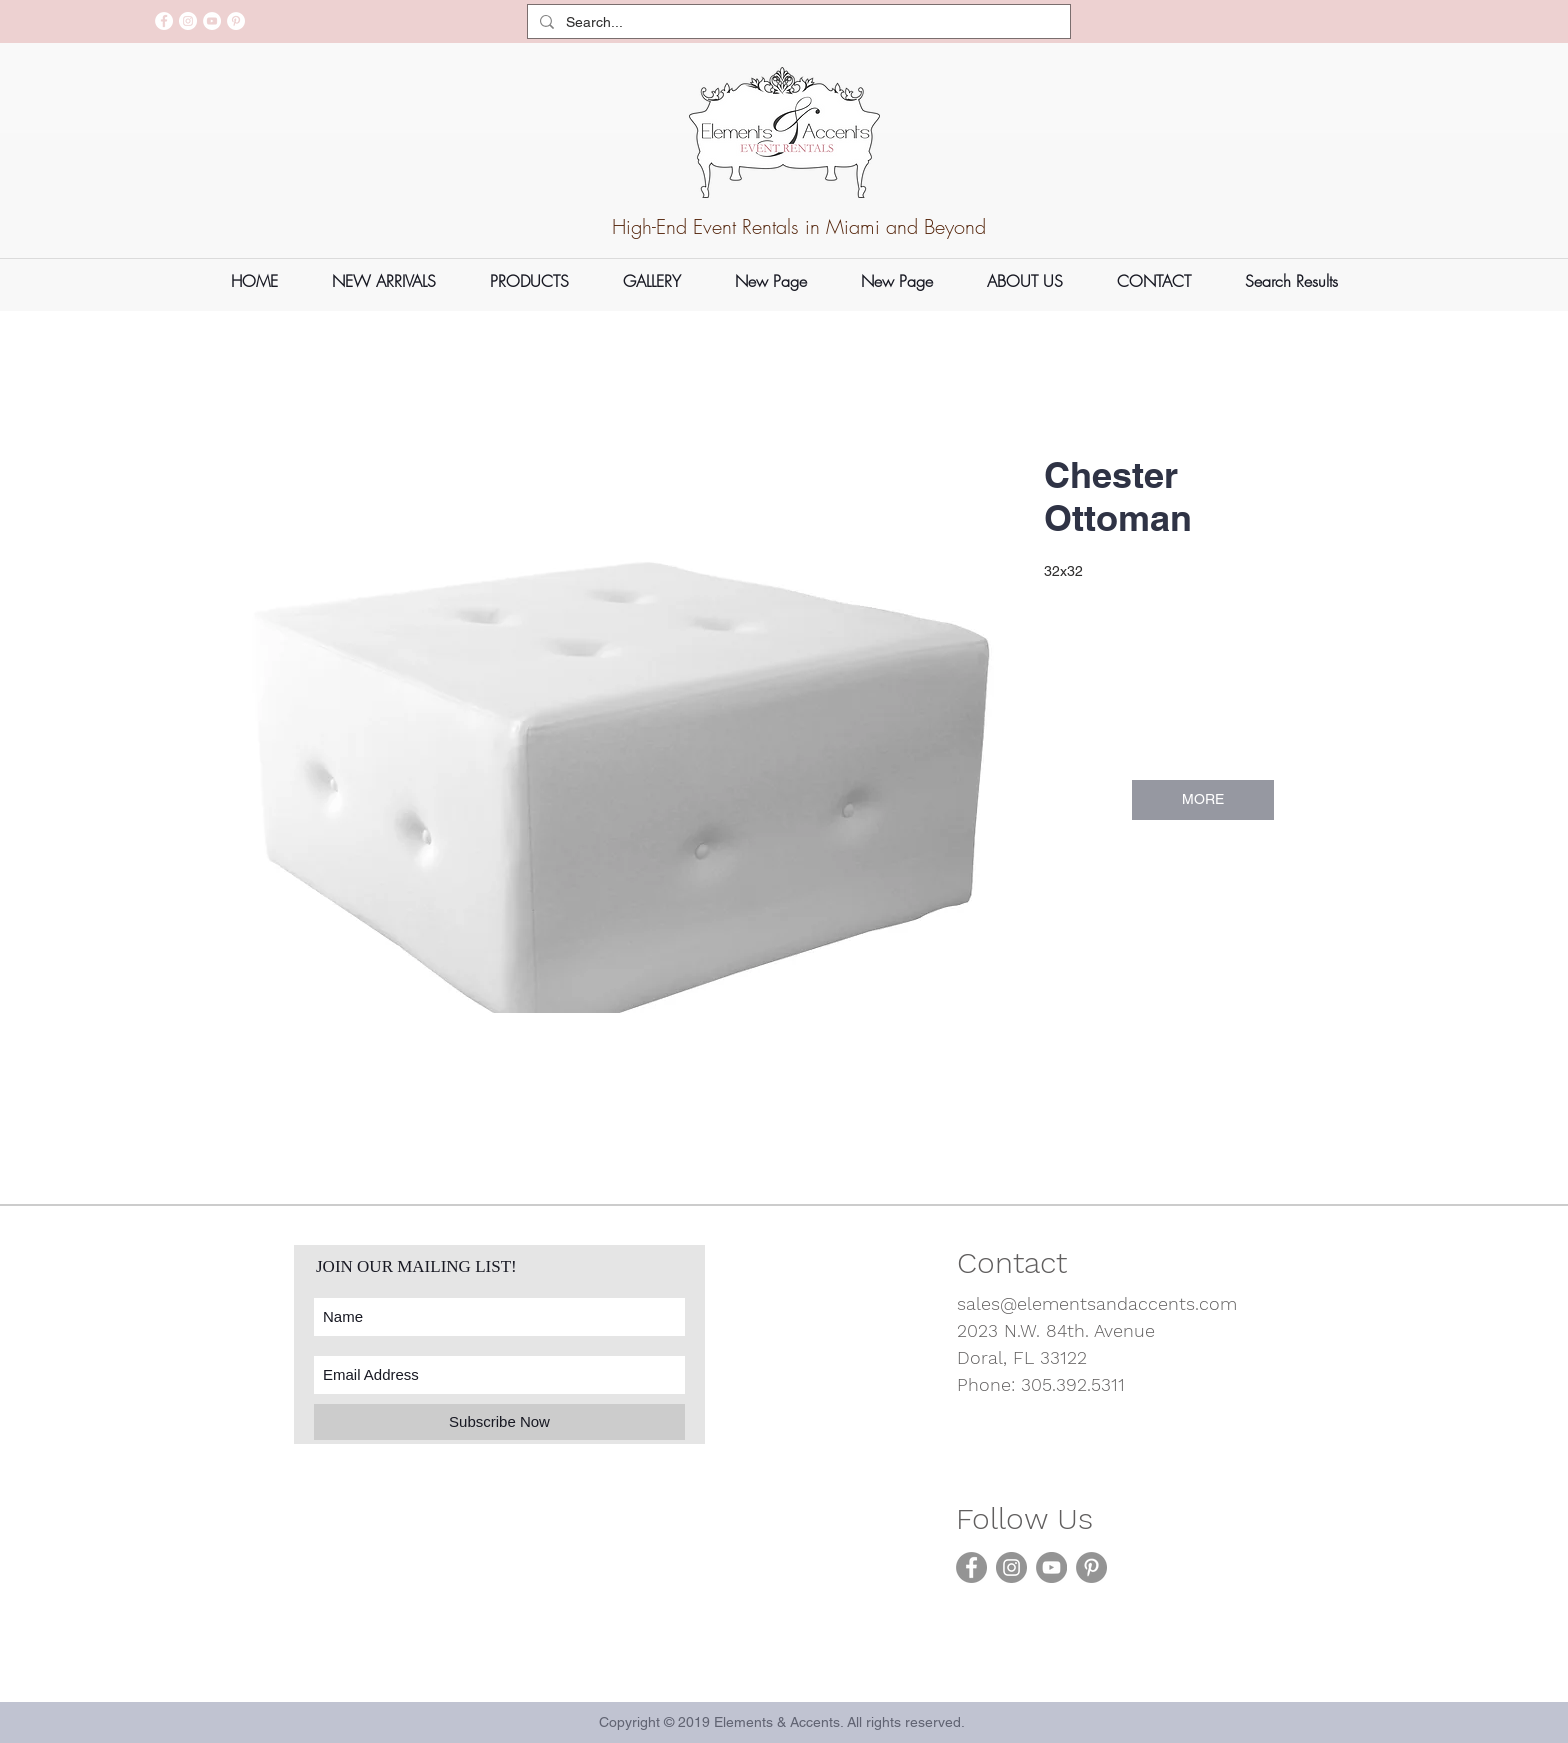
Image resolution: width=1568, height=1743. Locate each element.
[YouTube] (212, 21)
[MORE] (1203, 800)
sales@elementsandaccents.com (1097, 1303)
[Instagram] (188, 21)
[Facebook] (164, 21)
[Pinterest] (236, 21)
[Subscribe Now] (499, 1422)
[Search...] (797, 23)
